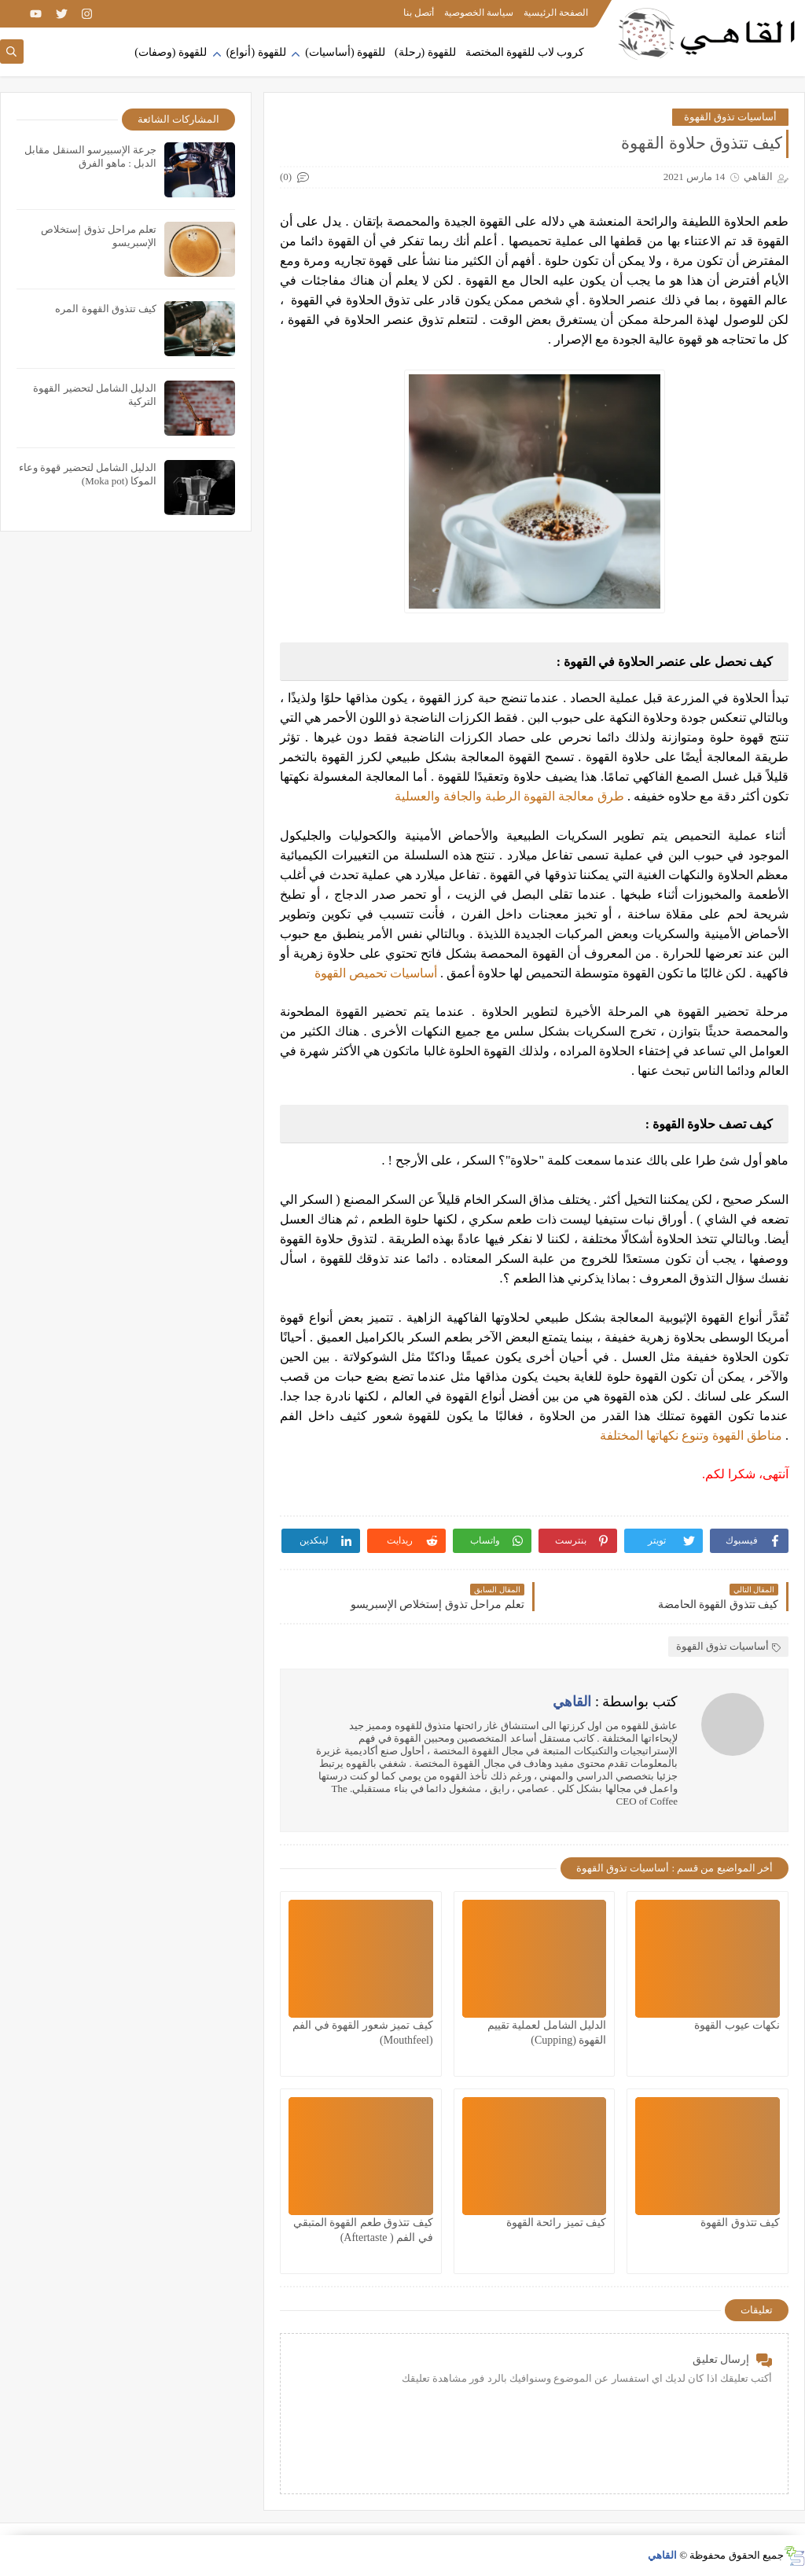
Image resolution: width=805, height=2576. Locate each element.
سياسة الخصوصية (478, 12)
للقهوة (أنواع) (256, 52)
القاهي (662, 2555)
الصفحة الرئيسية (556, 12)
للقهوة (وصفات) (170, 52)
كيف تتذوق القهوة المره (105, 309)
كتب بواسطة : (615, 1701)
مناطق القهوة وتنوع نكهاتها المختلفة (691, 1435)
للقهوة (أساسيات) (345, 52)
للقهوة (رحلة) (425, 52)
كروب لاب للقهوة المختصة (525, 52)
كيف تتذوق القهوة (740, 2222)
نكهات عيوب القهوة (737, 2025)
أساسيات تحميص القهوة (375, 973)
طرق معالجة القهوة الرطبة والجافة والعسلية (509, 796)
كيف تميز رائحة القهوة (556, 2222)
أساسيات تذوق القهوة (730, 117)
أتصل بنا (418, 12)
